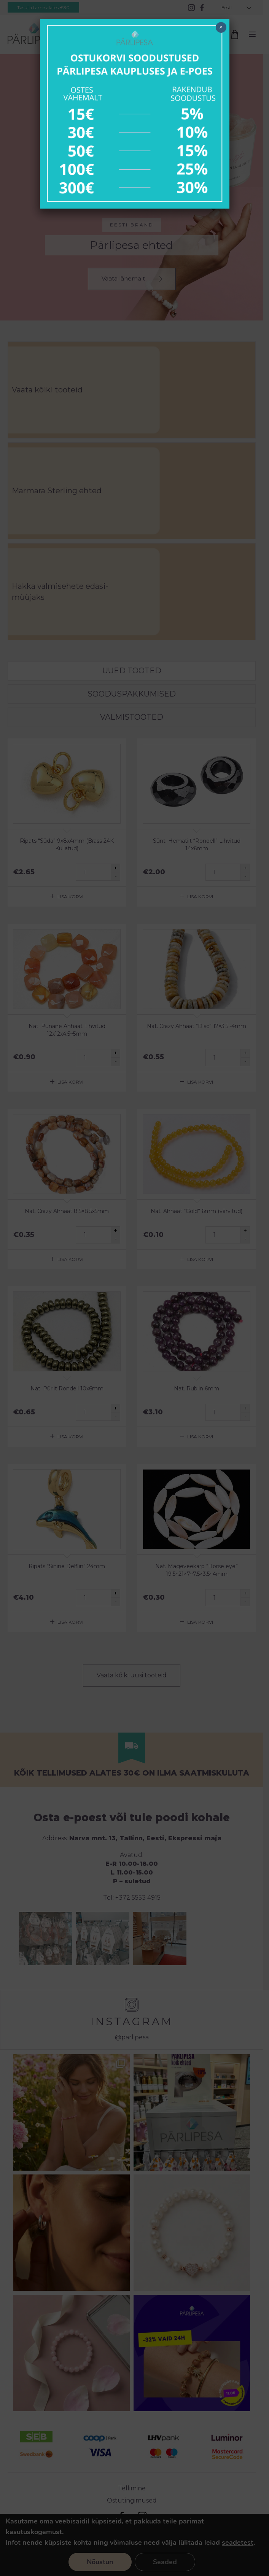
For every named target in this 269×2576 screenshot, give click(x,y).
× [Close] (221, 27)
